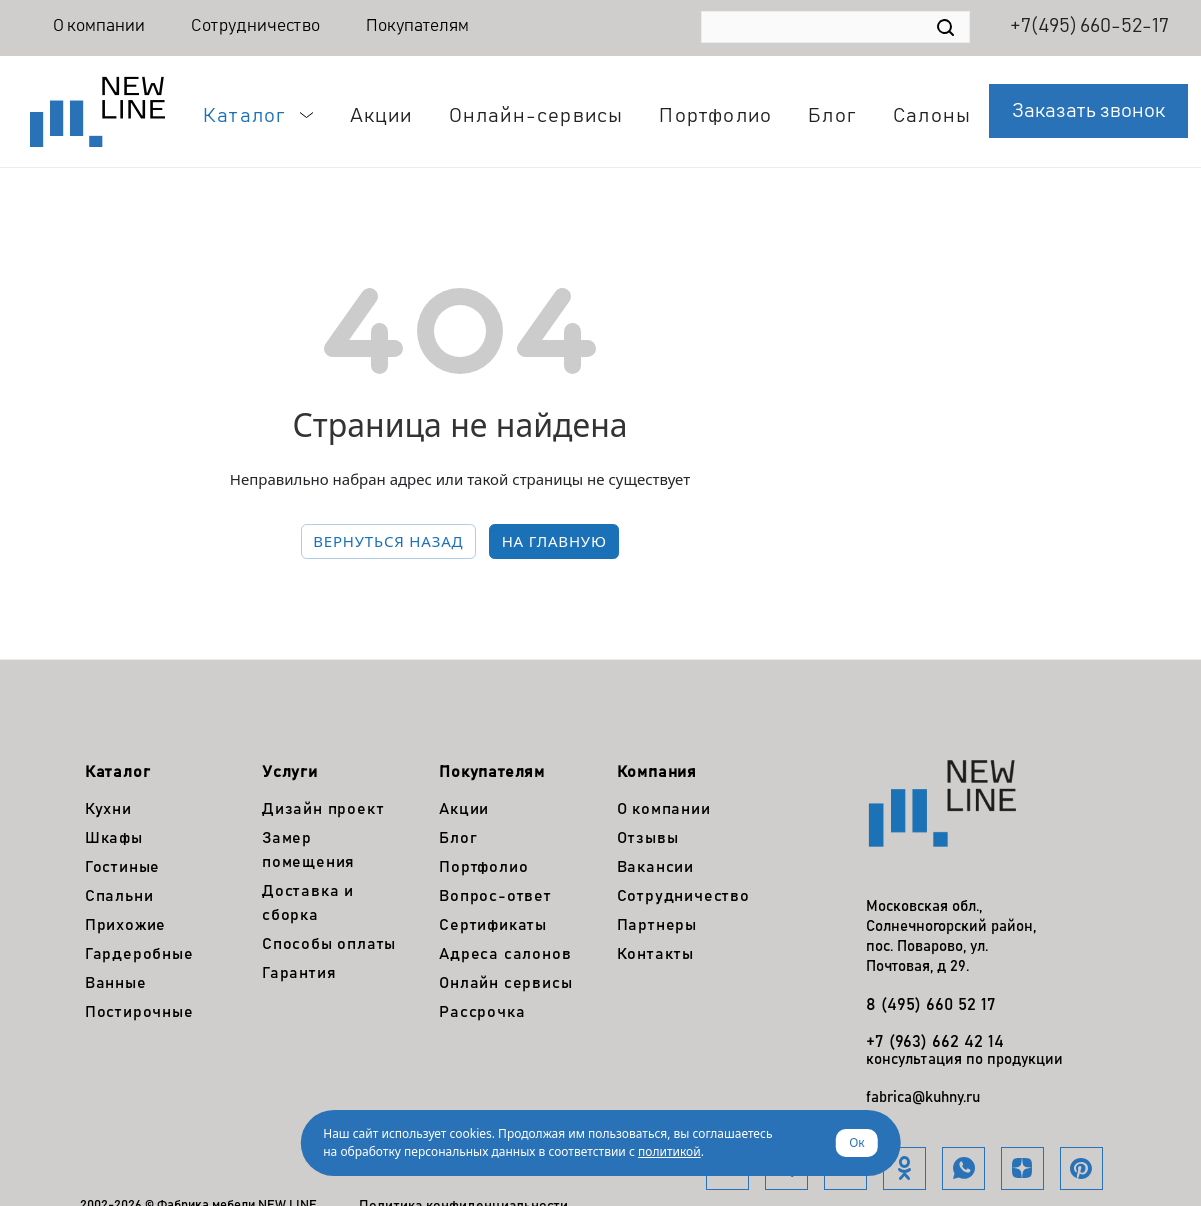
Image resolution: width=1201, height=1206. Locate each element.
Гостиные (122, 867)
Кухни (108, 809)
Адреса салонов (505, 954)
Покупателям (417, 26)
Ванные (116, 983)
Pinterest (1081, 1168)
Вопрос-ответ (495, 896)
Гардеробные (139, 954)
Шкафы (114, 838)
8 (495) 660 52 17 (931, 1005)
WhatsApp (963, 1168)
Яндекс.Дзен (1022, 1168)
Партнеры (657, 925)
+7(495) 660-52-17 (1089, 26)
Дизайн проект (323, 809)
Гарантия (299, 973)
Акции (464, 809)
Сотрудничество (255, 26)
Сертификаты (493, 925)
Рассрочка (482, 1012)
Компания (657, 772)
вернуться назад (388, 541)
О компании (99, 26)
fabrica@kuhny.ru (923, 1097)
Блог (458, 838)
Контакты (655, 954)
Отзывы (648, 838)
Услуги (290, 772)
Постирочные (139, 1012)
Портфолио (483, 867)
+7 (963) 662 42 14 (935, 1042)
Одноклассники (904, 1168)
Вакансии (655, 867)
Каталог (118, 772)
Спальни (119, 896)
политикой (669, 1151)
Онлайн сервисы (505, 983)
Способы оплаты (329, 944)
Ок (857, 1142)
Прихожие (125, 925)
